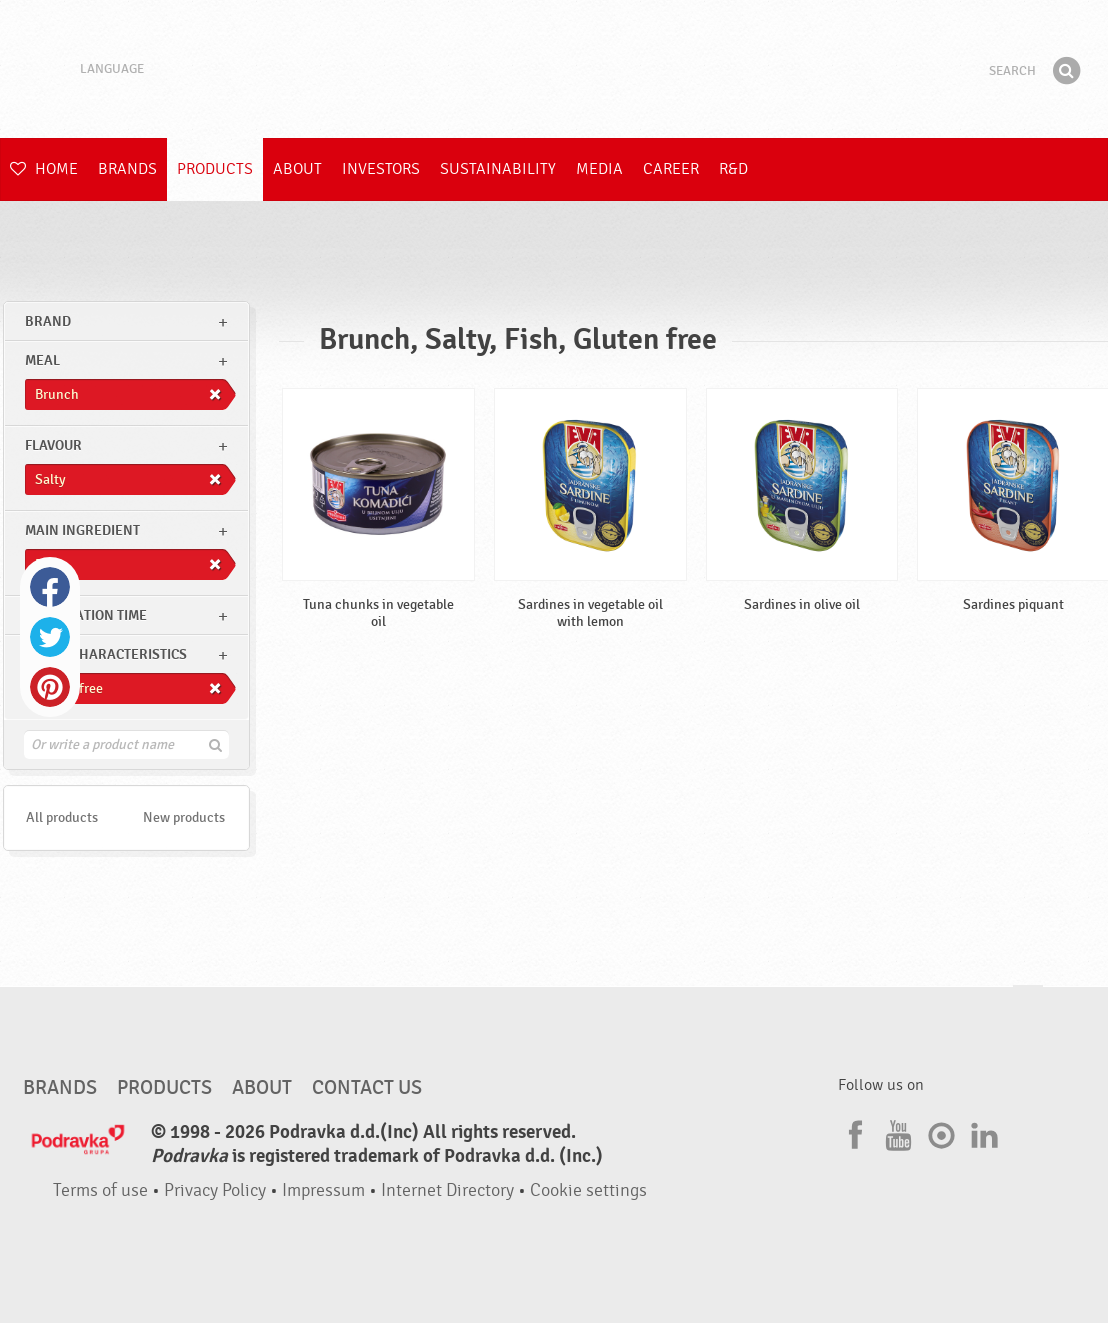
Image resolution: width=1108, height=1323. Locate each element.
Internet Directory (447, 1190)
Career (671, 169)
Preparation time (86, 615)
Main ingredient (82, 530)
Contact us (367, 1088)
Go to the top (1028, 1004)
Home (44, 169)
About (297, 169)
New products (184, 817)
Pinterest (50, 687)
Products (215, 169)
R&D (733, 169)
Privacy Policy (215, 1190)
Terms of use (100, 1190)
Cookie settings (588, 1190)
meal (42, 360)
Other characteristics (106, 654)
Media (599, 169)
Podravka (554, 69)
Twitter (50, 637)
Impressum (323, 1190)
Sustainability (498, 169)
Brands (127, 169)
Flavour (53, 445)
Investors (381, 169)
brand (48, 321)
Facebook (50, 587)
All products (62, 817)
